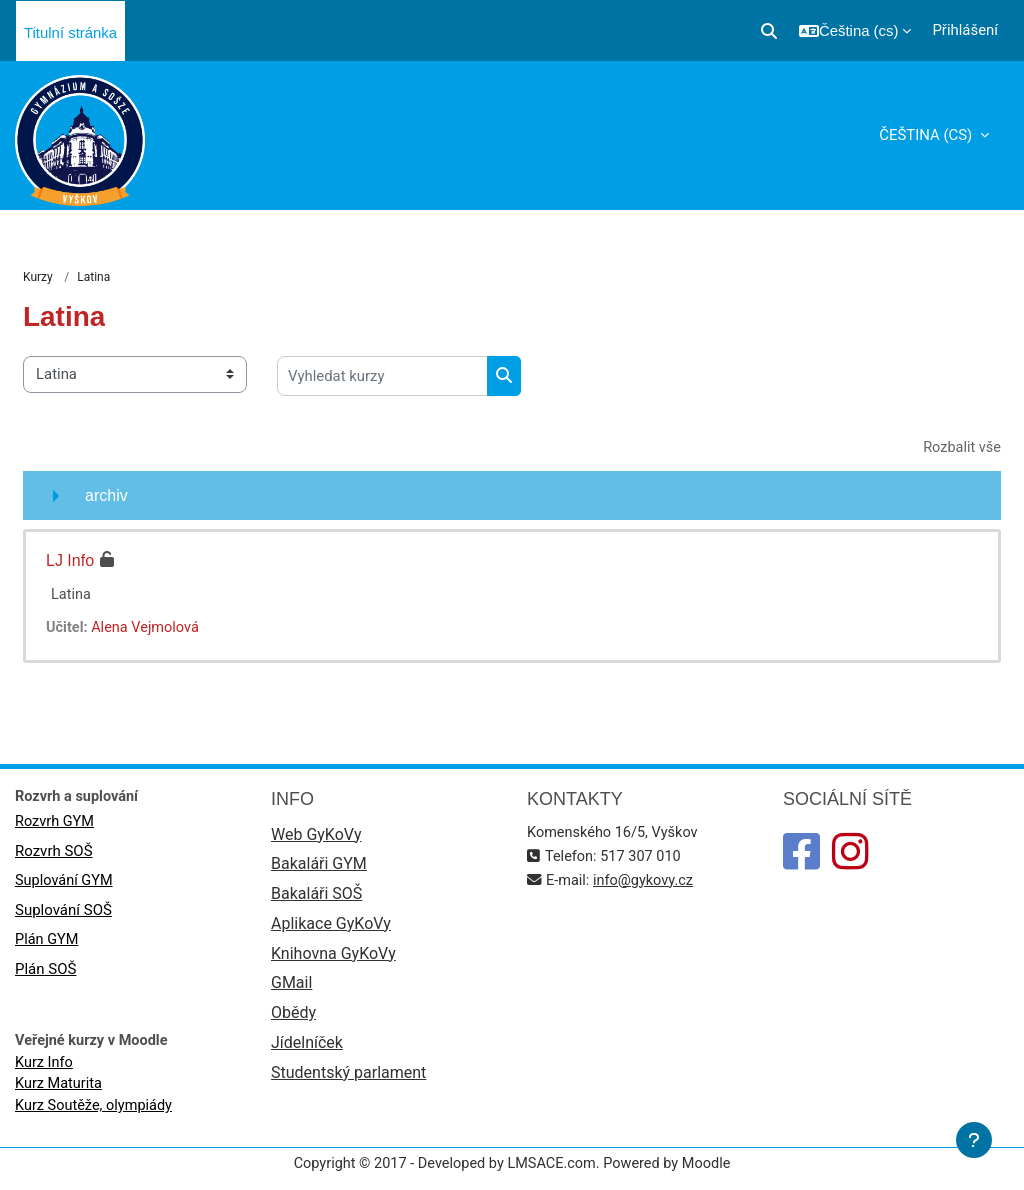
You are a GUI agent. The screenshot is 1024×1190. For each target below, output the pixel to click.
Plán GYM (47, 943)
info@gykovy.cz (646, 882)
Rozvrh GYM (55, 824)
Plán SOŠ (45, 973)
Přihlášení (965, 30)
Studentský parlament (348, 1079)
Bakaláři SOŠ (316, 897)
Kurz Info (45, 1067)
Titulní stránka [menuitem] (70, 32)
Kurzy (38, 278)
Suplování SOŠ (63, 913)
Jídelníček (307, 1049)
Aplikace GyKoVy (331, 928)
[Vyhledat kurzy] (382, 377)
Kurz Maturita (59, 1089)
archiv (106, 496)
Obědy (293, 1019)
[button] (769, 31)
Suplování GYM (65, 883)
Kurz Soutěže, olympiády (96, 1111)
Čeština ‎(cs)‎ (927, 135)
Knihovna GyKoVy (333, 958)
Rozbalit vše (961, 449)
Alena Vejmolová (147, 630)
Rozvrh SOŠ (54, 853)
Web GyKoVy (316, 836)
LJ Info (70, 561)
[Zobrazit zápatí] (974, 1140)
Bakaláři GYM (319, 867)
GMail (291, 988)
